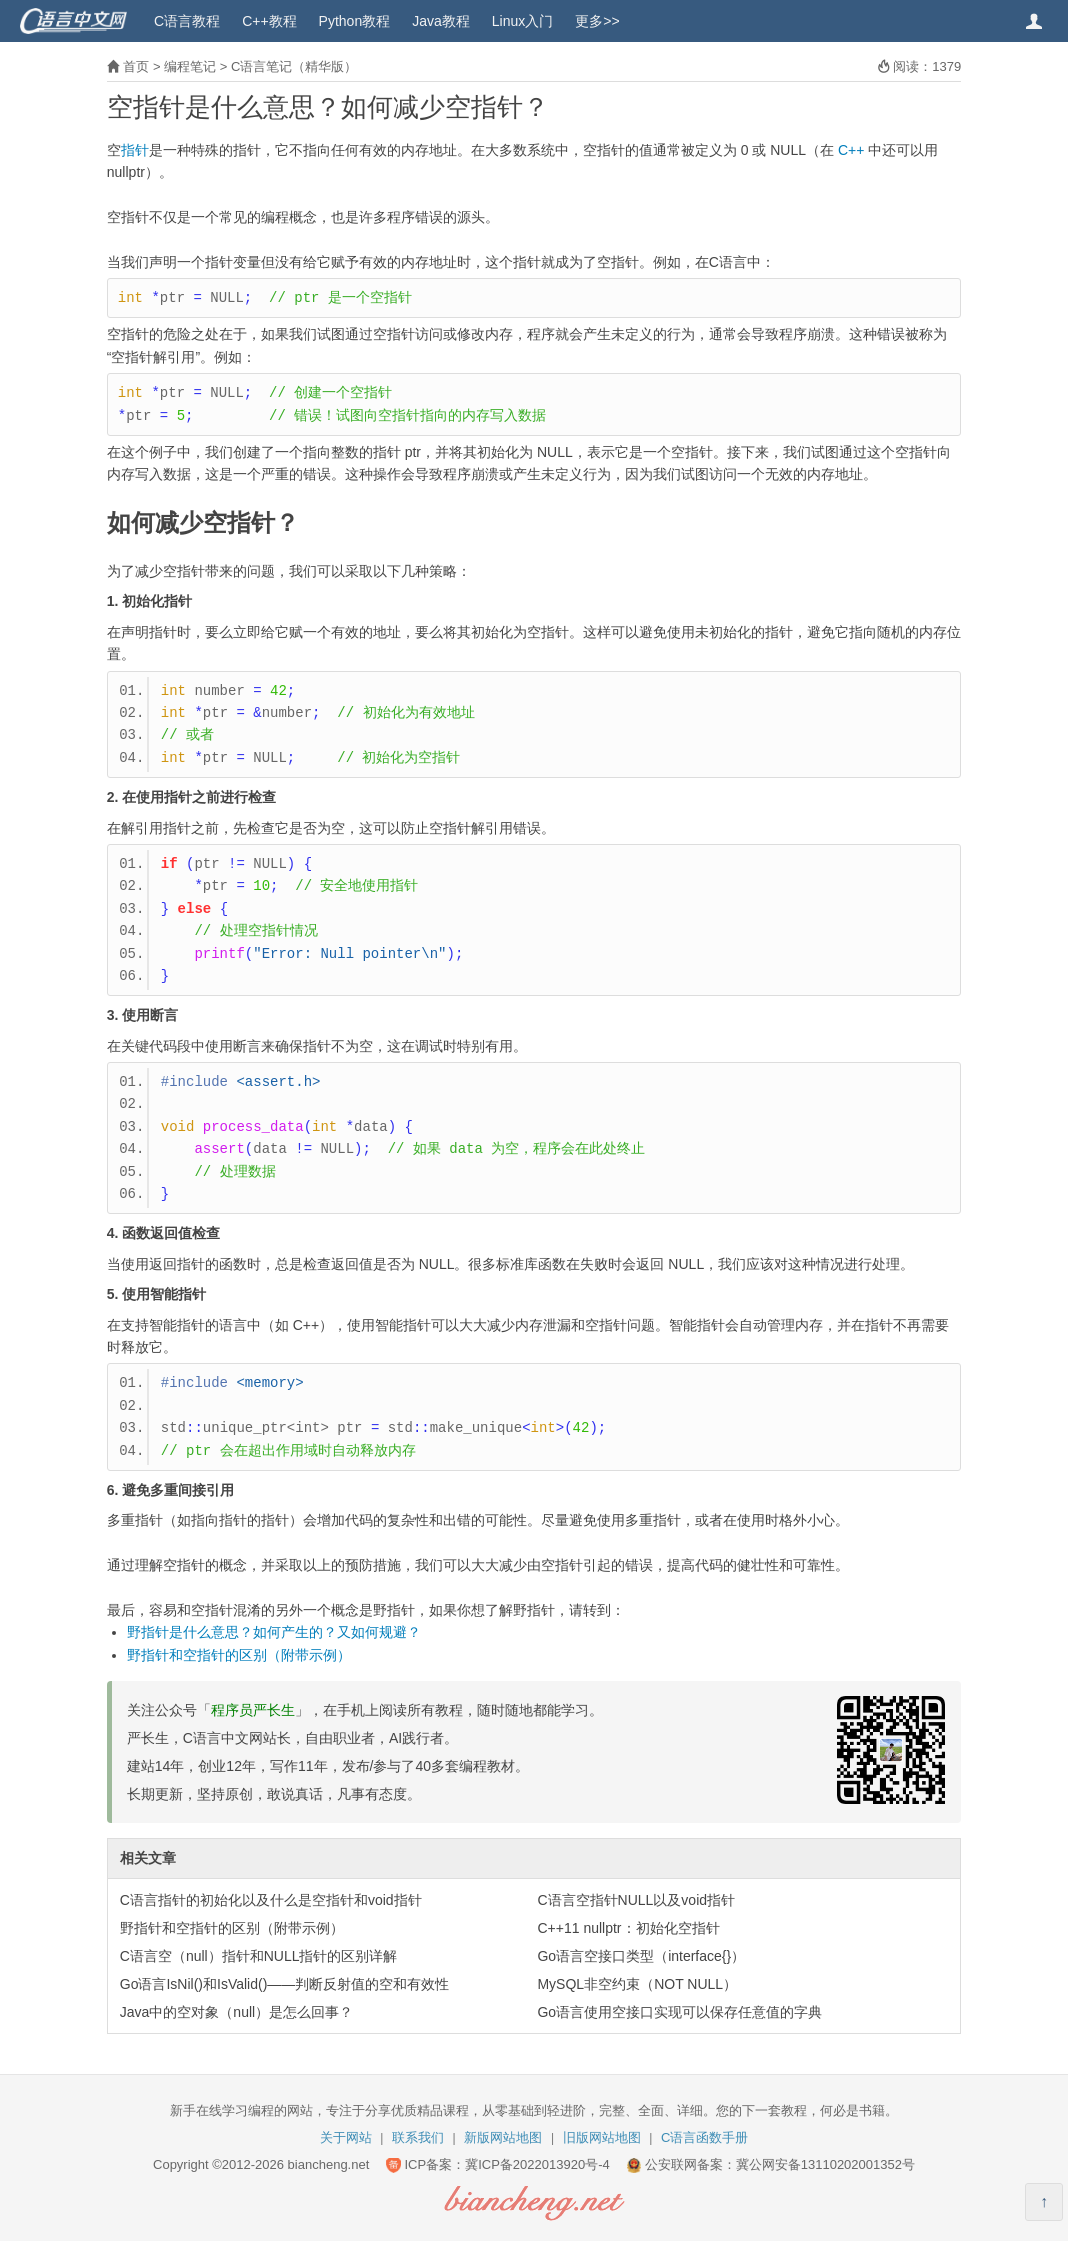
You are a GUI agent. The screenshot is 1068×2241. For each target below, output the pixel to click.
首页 (136, 66)
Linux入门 (522, 21)
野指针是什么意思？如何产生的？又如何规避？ (274, 1632)
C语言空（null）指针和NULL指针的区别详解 (259, 1956)
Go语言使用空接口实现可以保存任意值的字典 (679, 2012)
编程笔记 (190, 66)
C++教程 (269, 21)
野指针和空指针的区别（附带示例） (239, 1655)
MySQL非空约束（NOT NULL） (637, 1984)
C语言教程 (187, 21)
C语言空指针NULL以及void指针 (636, 1900)
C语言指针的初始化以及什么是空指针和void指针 (271, 1900)
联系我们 (418, 2137)
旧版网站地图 (602, 2137)
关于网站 (346, 2137)
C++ (851, 150)
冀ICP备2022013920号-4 (537, 2164)
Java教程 (441, 21)
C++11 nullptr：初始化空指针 (628, 1928)
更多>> (597, 21)
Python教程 (355, 21)
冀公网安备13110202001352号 (825, 2164)
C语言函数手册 (704, 2137)
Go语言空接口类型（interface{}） (641, 1956)
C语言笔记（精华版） (294, 66)
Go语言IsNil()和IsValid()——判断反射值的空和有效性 (285, 1984)
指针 (135, 150)
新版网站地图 (503, 2137)
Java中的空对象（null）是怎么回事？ (236, 2012)
